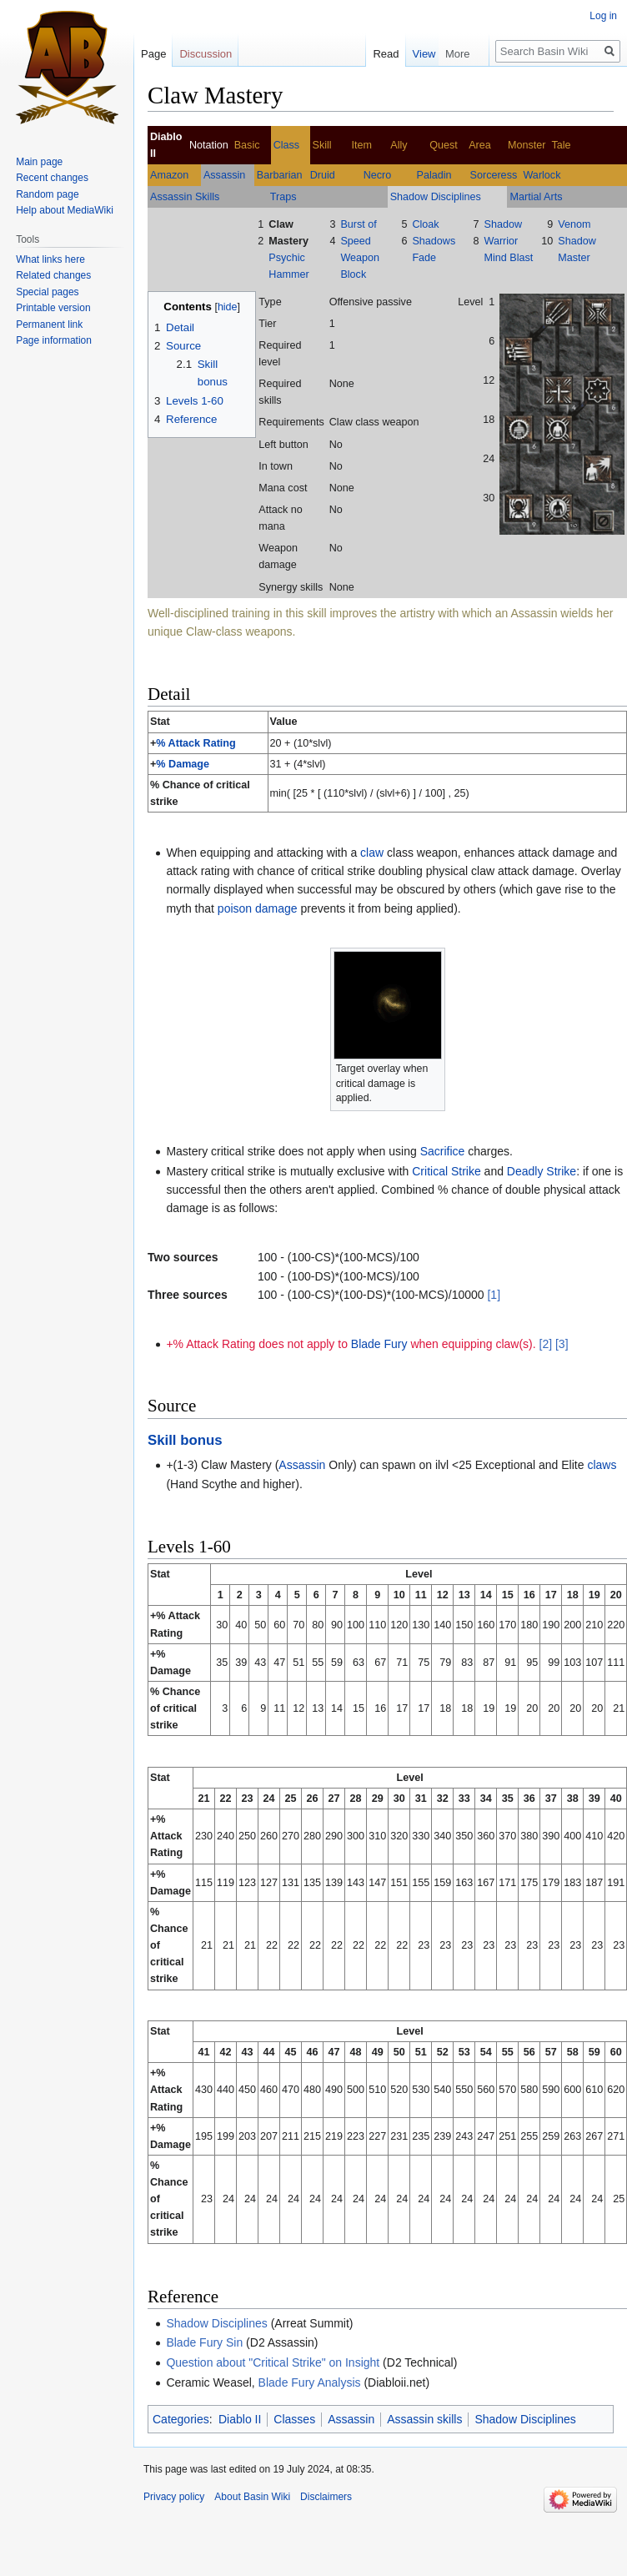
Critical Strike (446, 1171)
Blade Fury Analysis (309, 2382)
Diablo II (239, 2419)
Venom (574, 224)
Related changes (53, 275)
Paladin (434, 175)
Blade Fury (379, 1344)
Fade (424, 258)
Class (286, 145)
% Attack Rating (195, 743)
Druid (322, 175)
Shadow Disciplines (435, 197)
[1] (493, 1294)
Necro (378, 175)
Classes (294, 2419)
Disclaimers (326, 2497)
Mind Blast (508, 258)
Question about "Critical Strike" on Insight (272, 2362)
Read (426, 54)
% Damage (182, 764)
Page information (54, 340)
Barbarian (280, 175)
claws (601, 1465)
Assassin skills (424, 2419)
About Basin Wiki (252, 2497)
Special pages (47, 292)
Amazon (169, 175)
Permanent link (49, 324)
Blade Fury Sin (204, 2342)
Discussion (205, 54)
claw (372, 852)
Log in (603, 16)
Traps (283, 197)
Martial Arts (535, 197)
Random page (47, 194)
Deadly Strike (541, 1171)
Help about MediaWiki (64, 210)
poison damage (258, 908)
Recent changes (52, 178)
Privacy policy (173, 2497)
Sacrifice (442, 1151)
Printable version (53, 308)
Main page (39, 162)
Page (153, 54)
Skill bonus (185, 1440)
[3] (562, 1344)
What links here (50, 259)
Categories (181, 2419)
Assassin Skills (184, 197)
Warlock (541, 175)
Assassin (224, 175)
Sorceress (494, 175)
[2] (546, 1344)
